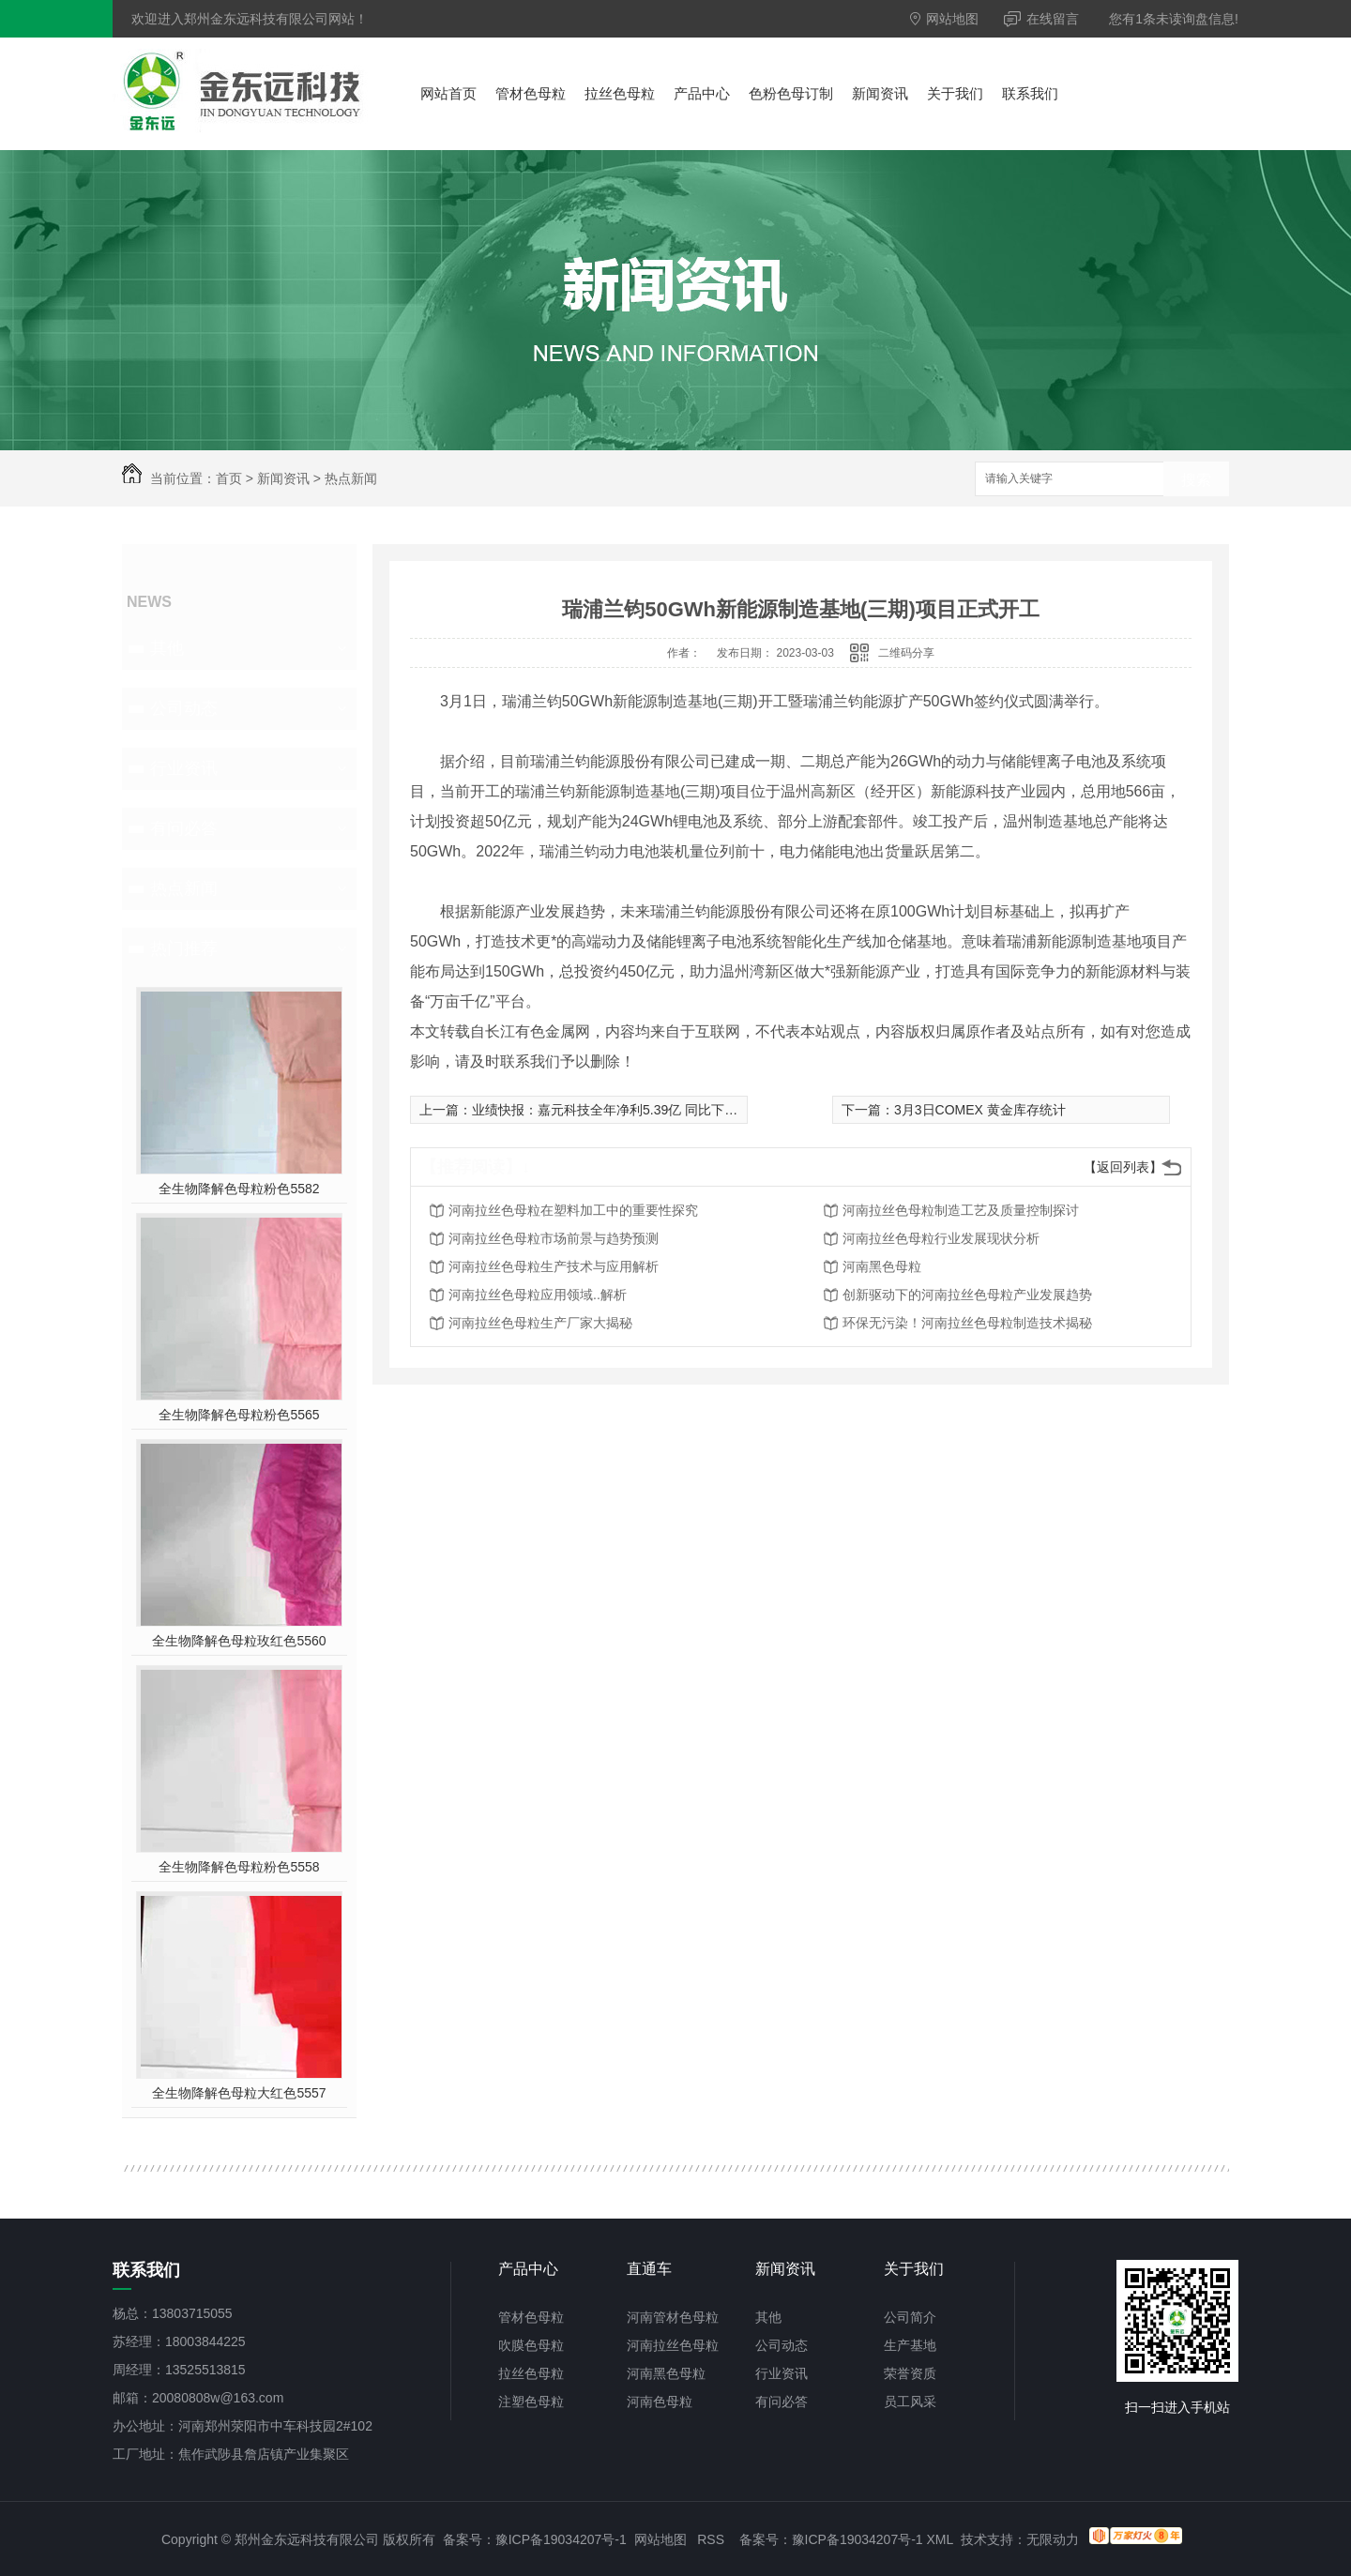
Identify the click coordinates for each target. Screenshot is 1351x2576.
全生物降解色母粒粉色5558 (239, 1866)
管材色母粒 (530, 93)
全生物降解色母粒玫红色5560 (239, 1640)
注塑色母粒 (531, 2401)
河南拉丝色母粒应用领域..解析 (537, 1294)
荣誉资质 (910, 2373)
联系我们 (1030, 93)
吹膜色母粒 (531, 2345)
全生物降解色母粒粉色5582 (239, 1188)
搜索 (1196, 480)
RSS (710, 2539)
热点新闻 (351, 478)
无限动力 (1052, 2539)
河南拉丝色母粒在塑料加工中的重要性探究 (573, 1210)
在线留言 (1041, 19)
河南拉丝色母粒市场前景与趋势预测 (553, 1238)
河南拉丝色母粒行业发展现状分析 (941, 1238)
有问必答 (184, 828)
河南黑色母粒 (881, 1266)
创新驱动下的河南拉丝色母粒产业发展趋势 (967, 1294)
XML (940, 2539)
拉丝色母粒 (619, 93)
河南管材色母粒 (673, 2317)
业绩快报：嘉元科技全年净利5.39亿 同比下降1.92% (623, 1109)
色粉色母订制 (791, 93)
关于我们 (955, 93)
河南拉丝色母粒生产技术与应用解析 (553, 1266)
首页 (229, 478)
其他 (167, 648)
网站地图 (944, 18)
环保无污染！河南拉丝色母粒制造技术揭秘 (967, 1322)
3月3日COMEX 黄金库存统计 (980, 1109)
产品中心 (702, 93)
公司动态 (184, 708)
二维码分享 (906, 652)
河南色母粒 (659, 2401)
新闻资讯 (880, 93)
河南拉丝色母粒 (673, 2345)
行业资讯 (184, 768)
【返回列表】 (1123, 1166)
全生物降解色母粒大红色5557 (239, 2092)
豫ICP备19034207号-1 (561, 2539)
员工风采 (910, 2401)
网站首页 (448, 93)
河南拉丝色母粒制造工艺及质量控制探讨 (960, 1210)
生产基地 (910, 2345)
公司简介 (910, 2317)
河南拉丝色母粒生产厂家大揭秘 (540, 1322)
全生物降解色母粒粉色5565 (239, 1414)
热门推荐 (184, 948)
